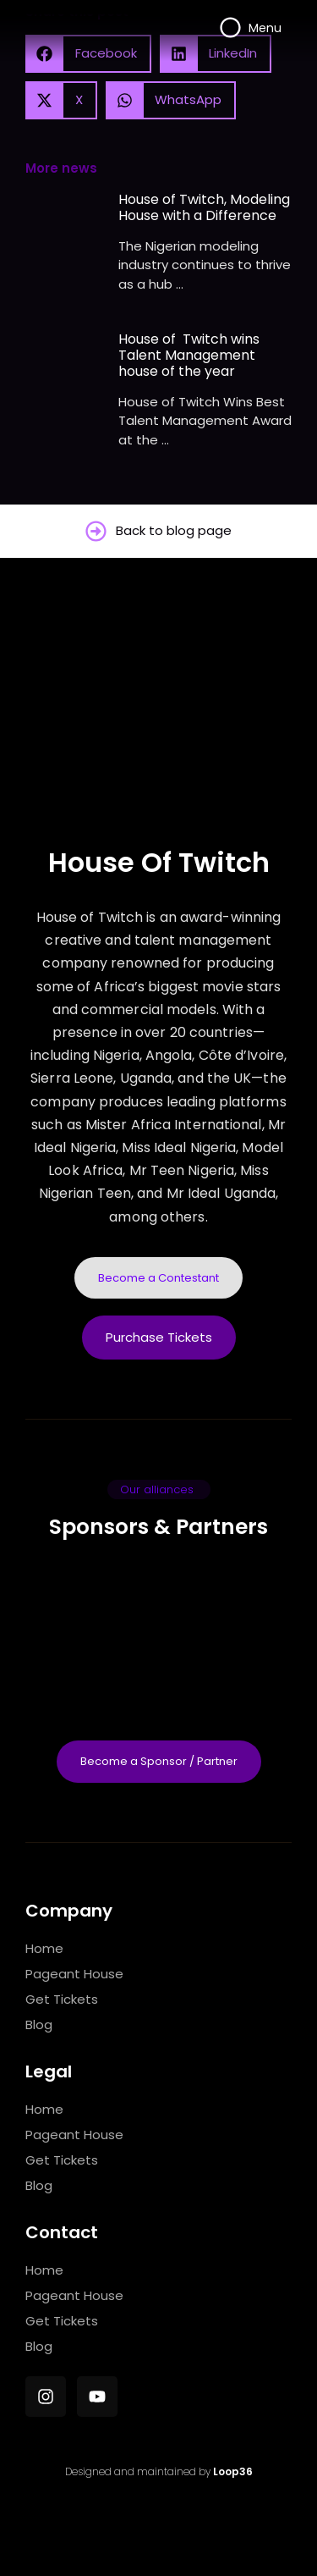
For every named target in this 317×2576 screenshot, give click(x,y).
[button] (61, 100)
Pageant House (74, 1974)
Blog (38, 2024)
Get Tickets (61, 1999)
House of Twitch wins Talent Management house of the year (189, 355)
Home (44, 1948)
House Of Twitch (159, 862)
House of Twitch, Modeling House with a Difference (204, 207)
